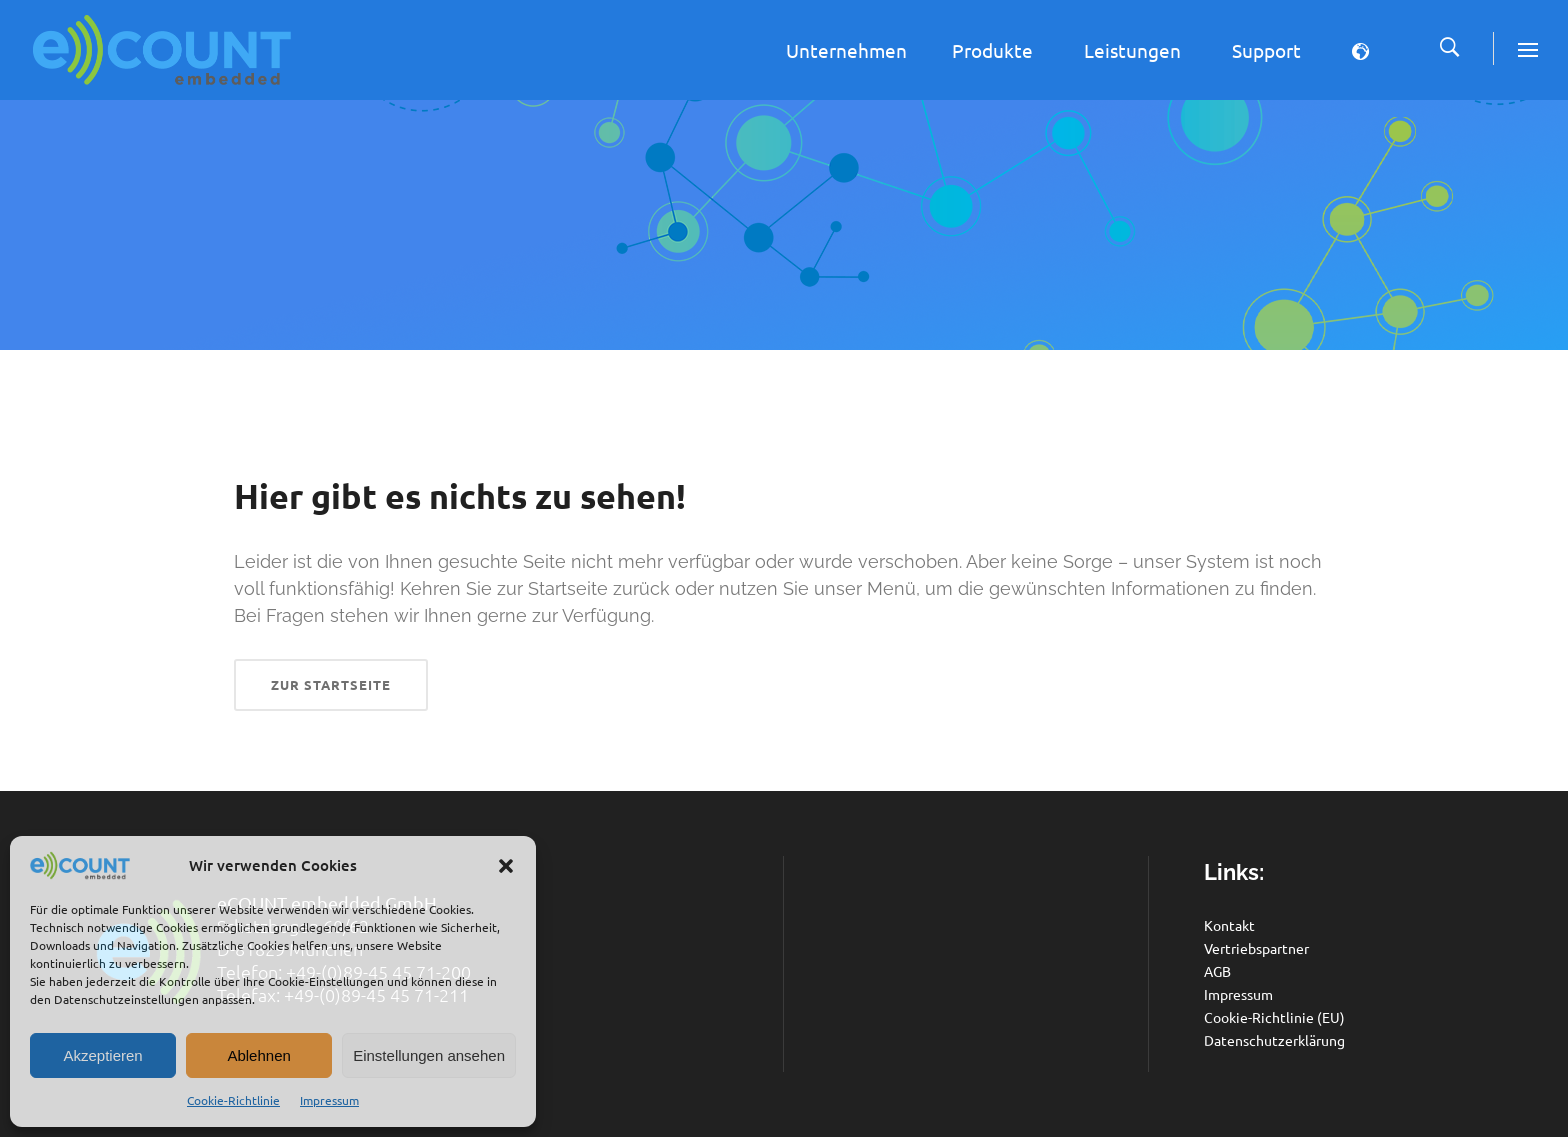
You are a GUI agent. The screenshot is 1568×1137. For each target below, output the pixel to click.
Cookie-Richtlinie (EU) (1274, 1017)
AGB (1217, 971)
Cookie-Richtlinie (233, 1100)
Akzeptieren (102, 1055)
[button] (506, 866)
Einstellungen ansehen (429, 1055)
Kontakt (1229, 925)
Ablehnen (258, 1055)
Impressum (329, 1100)
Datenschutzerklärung (1274, 1040)
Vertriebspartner (1256, 948)
